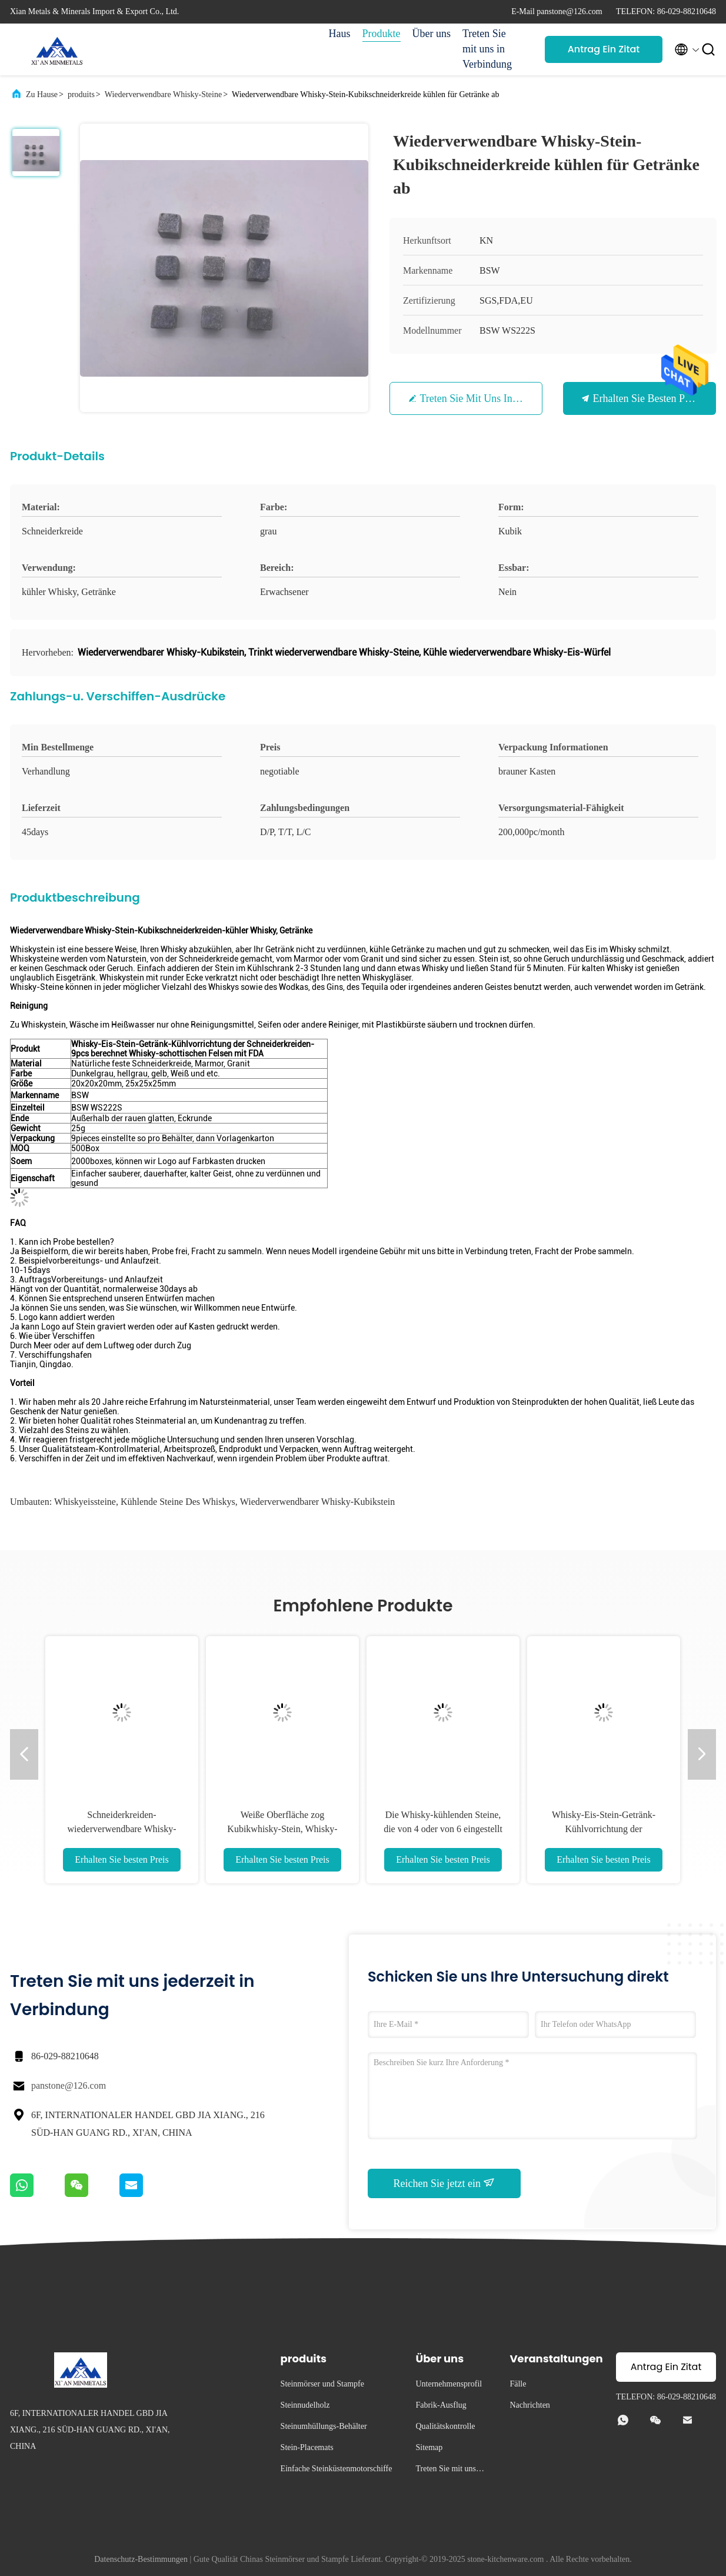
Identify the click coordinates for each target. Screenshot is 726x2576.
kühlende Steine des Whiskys (178, 1502)
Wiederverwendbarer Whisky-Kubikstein (317, 1502)
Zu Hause (42, 94)
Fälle (517, 2383)
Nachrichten (529, 2405)
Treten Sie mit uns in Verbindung (487, 49)
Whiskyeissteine (85, 1502)
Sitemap (428, 2447)
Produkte (381, 33)
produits (81, 94)
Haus (340, 33)
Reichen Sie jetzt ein (444, 2182)
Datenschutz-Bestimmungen (141, 2559)
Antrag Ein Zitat (604, 49)
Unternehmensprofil (448, 2383)
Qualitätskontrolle (445, 2426)
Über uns (431, 33)
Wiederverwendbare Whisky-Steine (163, 94)
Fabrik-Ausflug (440, 2405)
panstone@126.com (68, 2085)
